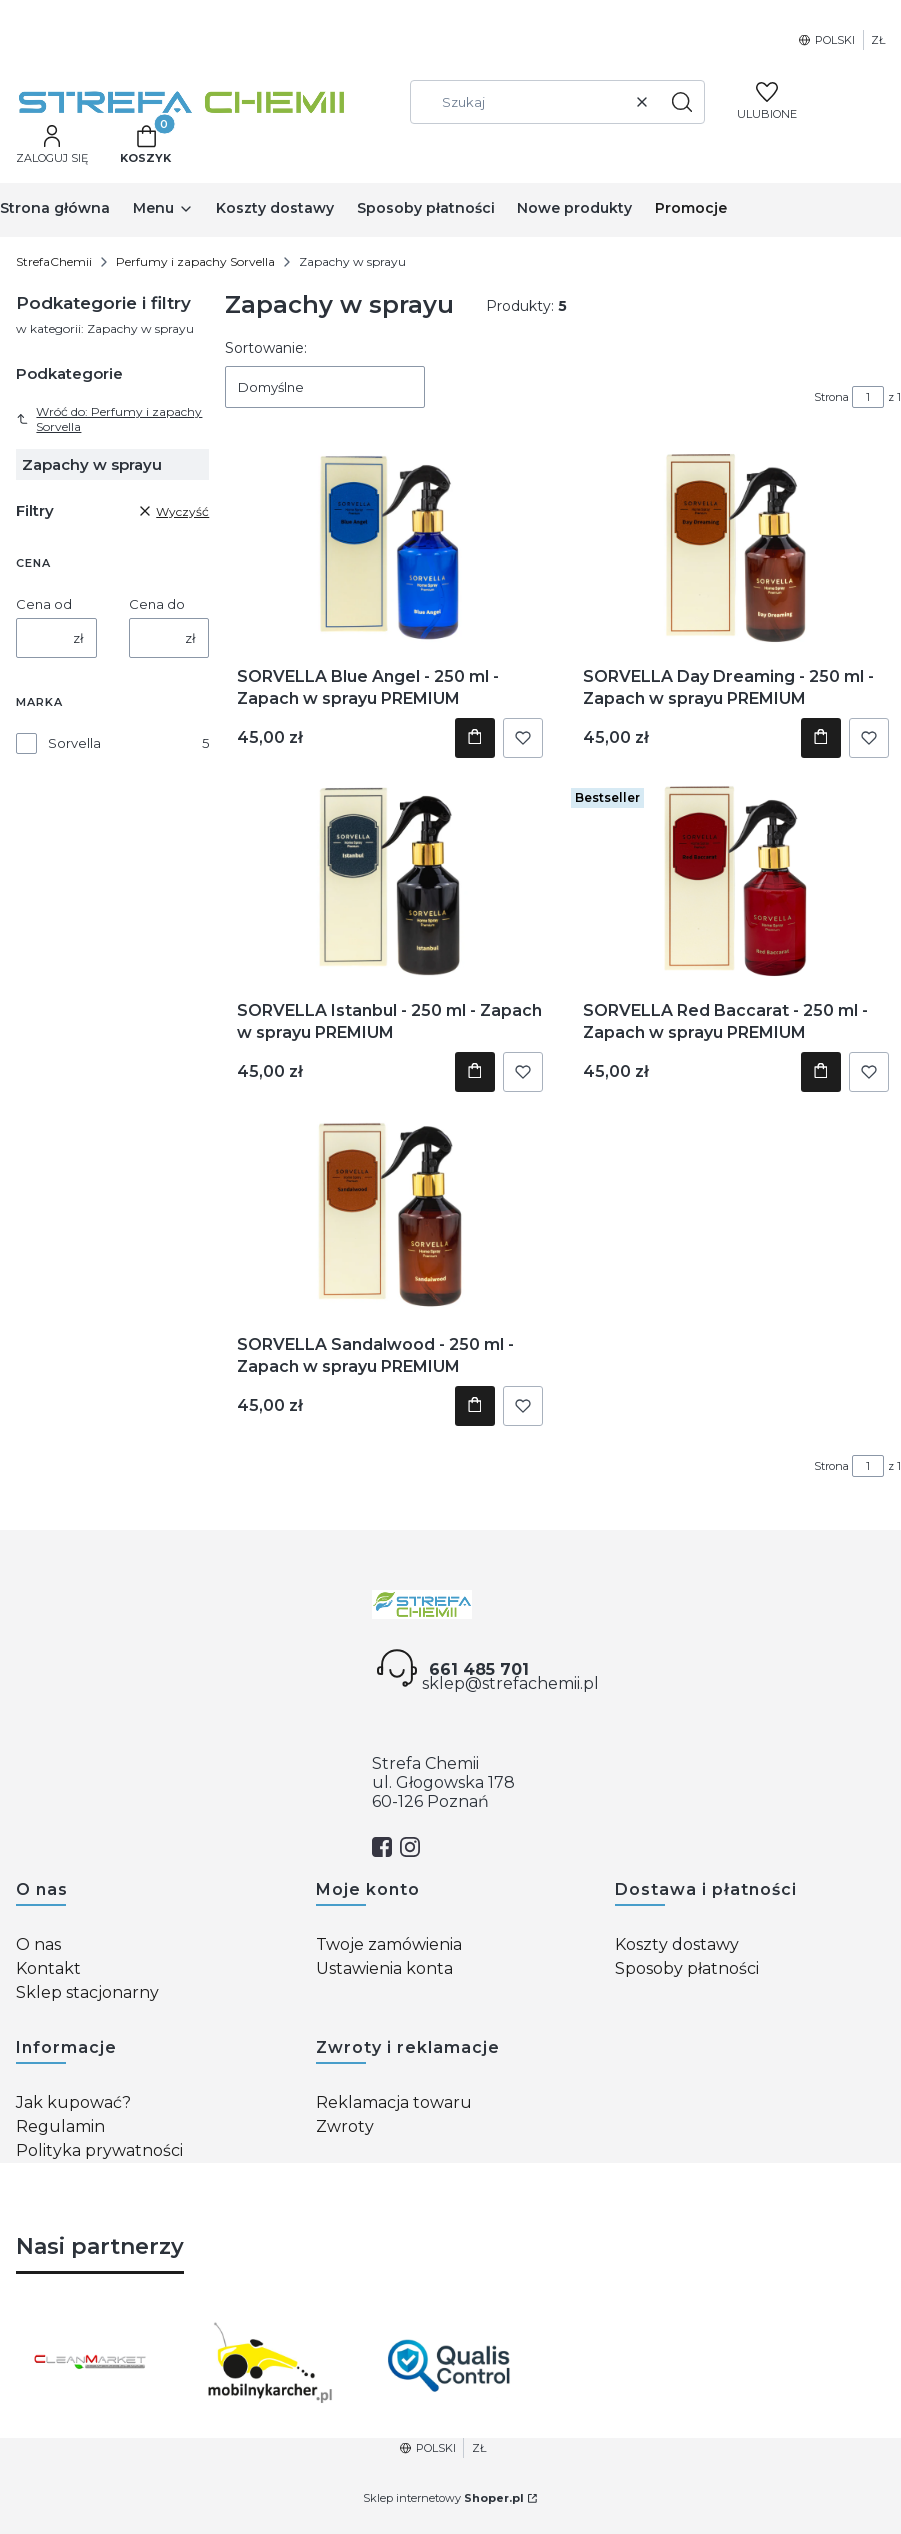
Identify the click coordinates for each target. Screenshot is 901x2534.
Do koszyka (475, 738)
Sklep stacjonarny (87, 1992)
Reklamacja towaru (394, 2102)
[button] (682, 102)
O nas (38, 1944)
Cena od (44, 604)
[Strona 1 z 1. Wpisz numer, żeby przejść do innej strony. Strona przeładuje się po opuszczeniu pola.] (868, 397)
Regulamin (60, 2126)
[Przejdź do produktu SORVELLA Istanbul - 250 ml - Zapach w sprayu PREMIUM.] (390, 880)
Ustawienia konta (384, 1968)
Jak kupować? (73, 2102)
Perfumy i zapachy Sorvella (195, 261)
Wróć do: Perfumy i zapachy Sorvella (109, 419)
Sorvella (74, 743)
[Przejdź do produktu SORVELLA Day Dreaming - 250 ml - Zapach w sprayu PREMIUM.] (736, 546)
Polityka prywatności (99, 2150)
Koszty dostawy (677, 1944)
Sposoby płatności (687, 1968)
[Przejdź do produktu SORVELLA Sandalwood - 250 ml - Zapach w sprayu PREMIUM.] (390, 1214)
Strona (831, 397)
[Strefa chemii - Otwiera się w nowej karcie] (451, 1604)
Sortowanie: (266, 348)
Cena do (157, 604)
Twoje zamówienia (389, 1944)
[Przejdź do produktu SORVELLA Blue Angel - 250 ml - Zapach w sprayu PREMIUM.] (390, 546)
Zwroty (345, 2126)
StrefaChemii (54, 261)
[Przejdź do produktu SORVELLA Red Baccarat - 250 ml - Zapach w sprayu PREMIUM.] (736, 880)
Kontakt (48, 1968)
